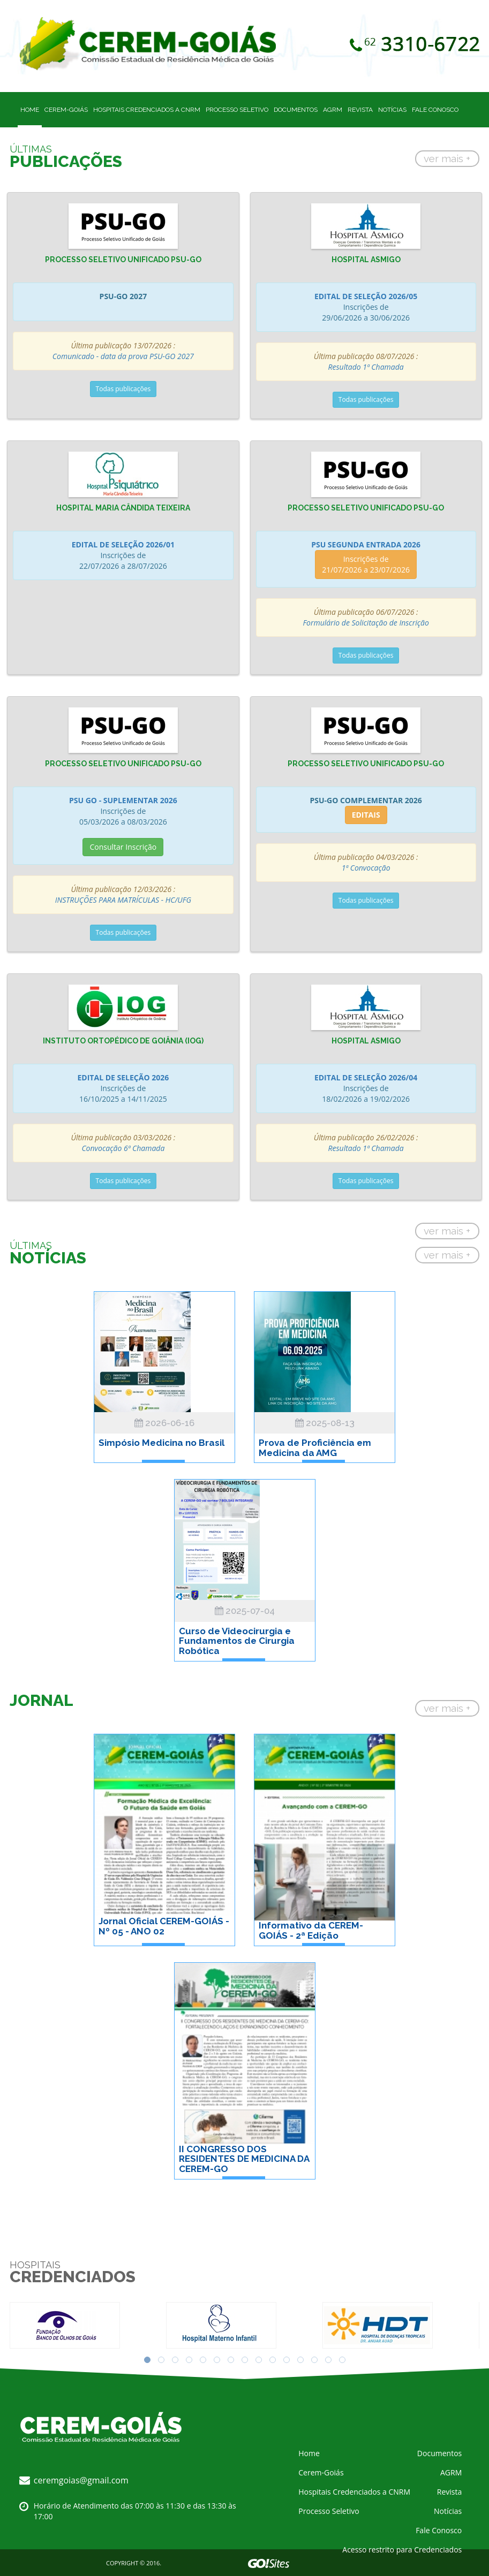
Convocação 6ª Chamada (122, 1148)
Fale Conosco (435, 109)
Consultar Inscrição (122, 847)
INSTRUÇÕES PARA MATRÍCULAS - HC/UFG (123, 900)
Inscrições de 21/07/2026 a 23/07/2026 (366, 564)
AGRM (332, 109)
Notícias (392, 109)
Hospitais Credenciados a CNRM (146, 109)
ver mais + (447, 158)
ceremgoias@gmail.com (81, 2480)
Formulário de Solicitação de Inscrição (365, 623)
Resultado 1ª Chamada (366, 367)
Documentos (296, 109)
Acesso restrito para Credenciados (402, 2549)
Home (29, 109)
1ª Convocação (366, 868)
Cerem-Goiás (66, 109)
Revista (360, 109)
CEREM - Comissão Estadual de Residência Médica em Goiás (157, 44)
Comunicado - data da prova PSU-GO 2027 (123, 356)
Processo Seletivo (237, 109)
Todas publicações (123, 388)
